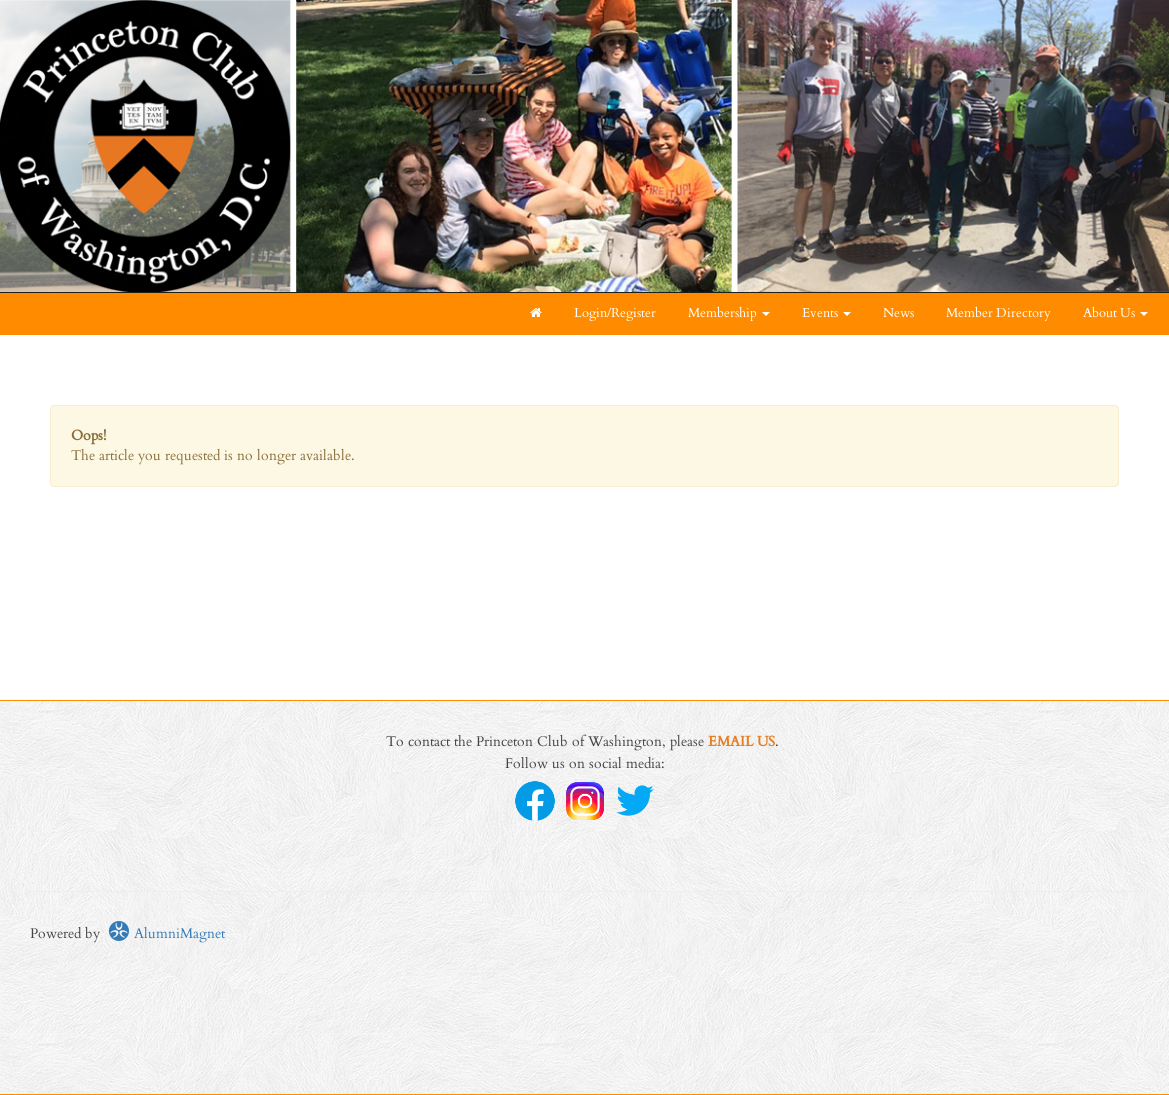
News (898, 313)
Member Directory (998, 313)
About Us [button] (1115, 313)
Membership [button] (729, 313)
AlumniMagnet (166, 933)
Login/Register (615, 313)
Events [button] (826, 313)
